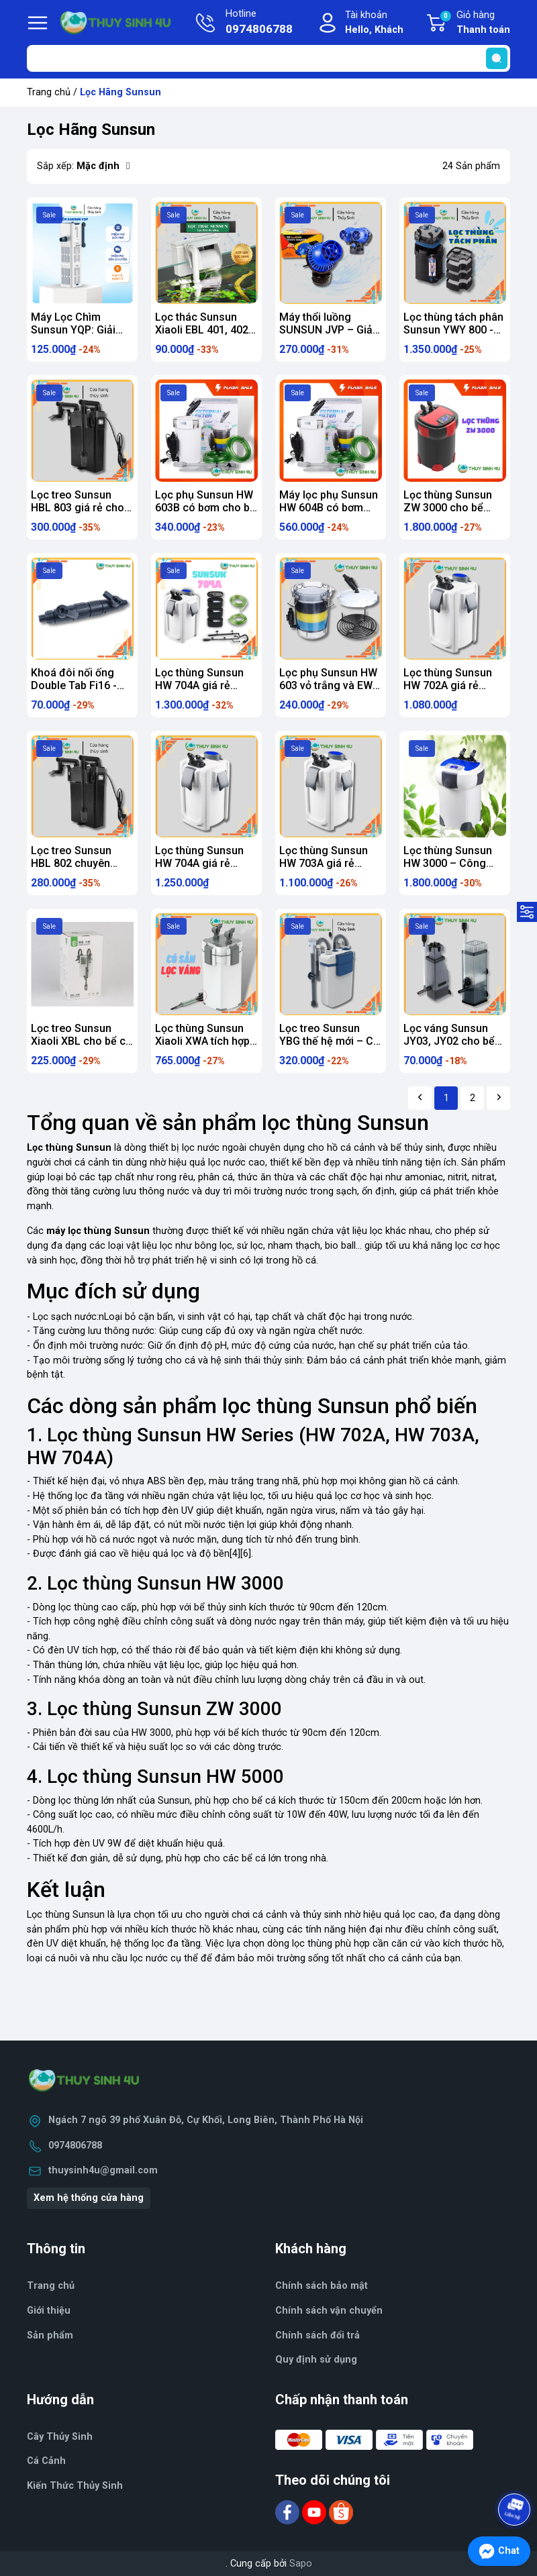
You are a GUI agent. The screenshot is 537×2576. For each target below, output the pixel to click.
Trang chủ (48, 92)
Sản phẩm (50, 2335)
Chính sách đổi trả (317, 2335)
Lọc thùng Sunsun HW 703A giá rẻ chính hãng (323, 863)
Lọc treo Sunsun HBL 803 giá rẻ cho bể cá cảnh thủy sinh (81, 507)
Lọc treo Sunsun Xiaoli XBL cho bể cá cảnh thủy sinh (81, 1041)
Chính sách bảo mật (321, 2285)
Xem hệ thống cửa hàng (89, 2198)
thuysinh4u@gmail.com (103, 2170)
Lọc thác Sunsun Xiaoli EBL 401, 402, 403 (203, 330)
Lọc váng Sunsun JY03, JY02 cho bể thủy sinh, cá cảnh (449, 1041)
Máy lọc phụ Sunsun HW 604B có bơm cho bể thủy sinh (328, 507)
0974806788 (75, 2145)
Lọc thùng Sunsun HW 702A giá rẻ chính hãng (447, 685)
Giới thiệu (48, 2310)
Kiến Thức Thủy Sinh (75, 2485)
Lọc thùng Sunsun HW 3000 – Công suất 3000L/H (447, 863)
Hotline (259, 23)
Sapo (300, 2563)
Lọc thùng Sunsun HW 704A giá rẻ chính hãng (199, 685)
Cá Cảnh (46, 2461)
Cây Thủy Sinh (60, 2436)
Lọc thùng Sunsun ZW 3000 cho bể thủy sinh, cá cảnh (447, 507)
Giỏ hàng (474, 23)
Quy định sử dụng (316, 2359)
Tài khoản (374, 23)
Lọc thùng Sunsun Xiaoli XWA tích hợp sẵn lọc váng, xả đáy (205, 1041)
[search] (496, 58)
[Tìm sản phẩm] (268, 58)
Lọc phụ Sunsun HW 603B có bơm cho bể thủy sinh (205, 507)
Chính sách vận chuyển (329, 2310)
